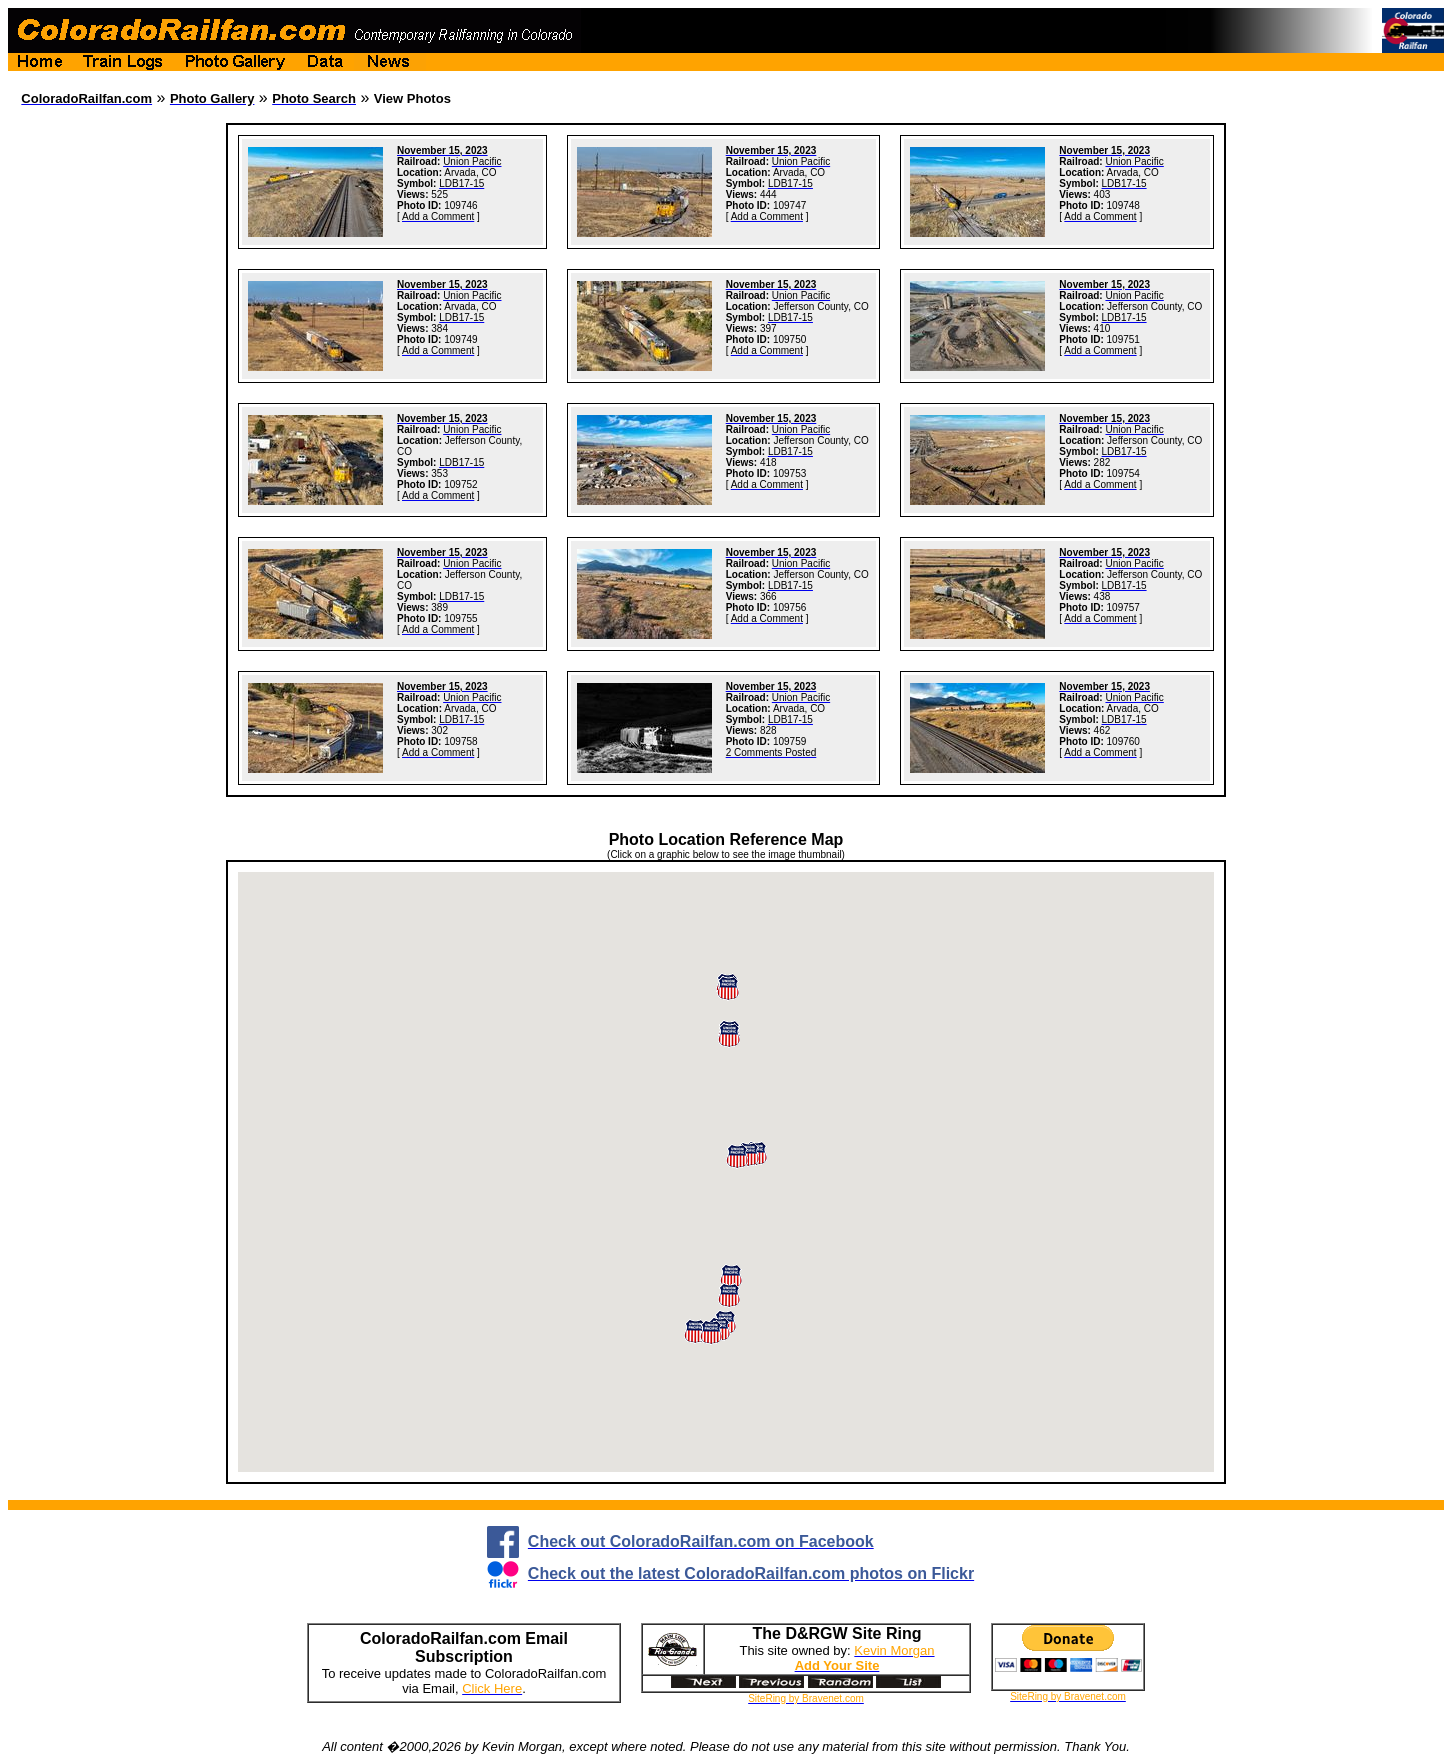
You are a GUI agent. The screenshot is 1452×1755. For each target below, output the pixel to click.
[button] (711, 1332)
